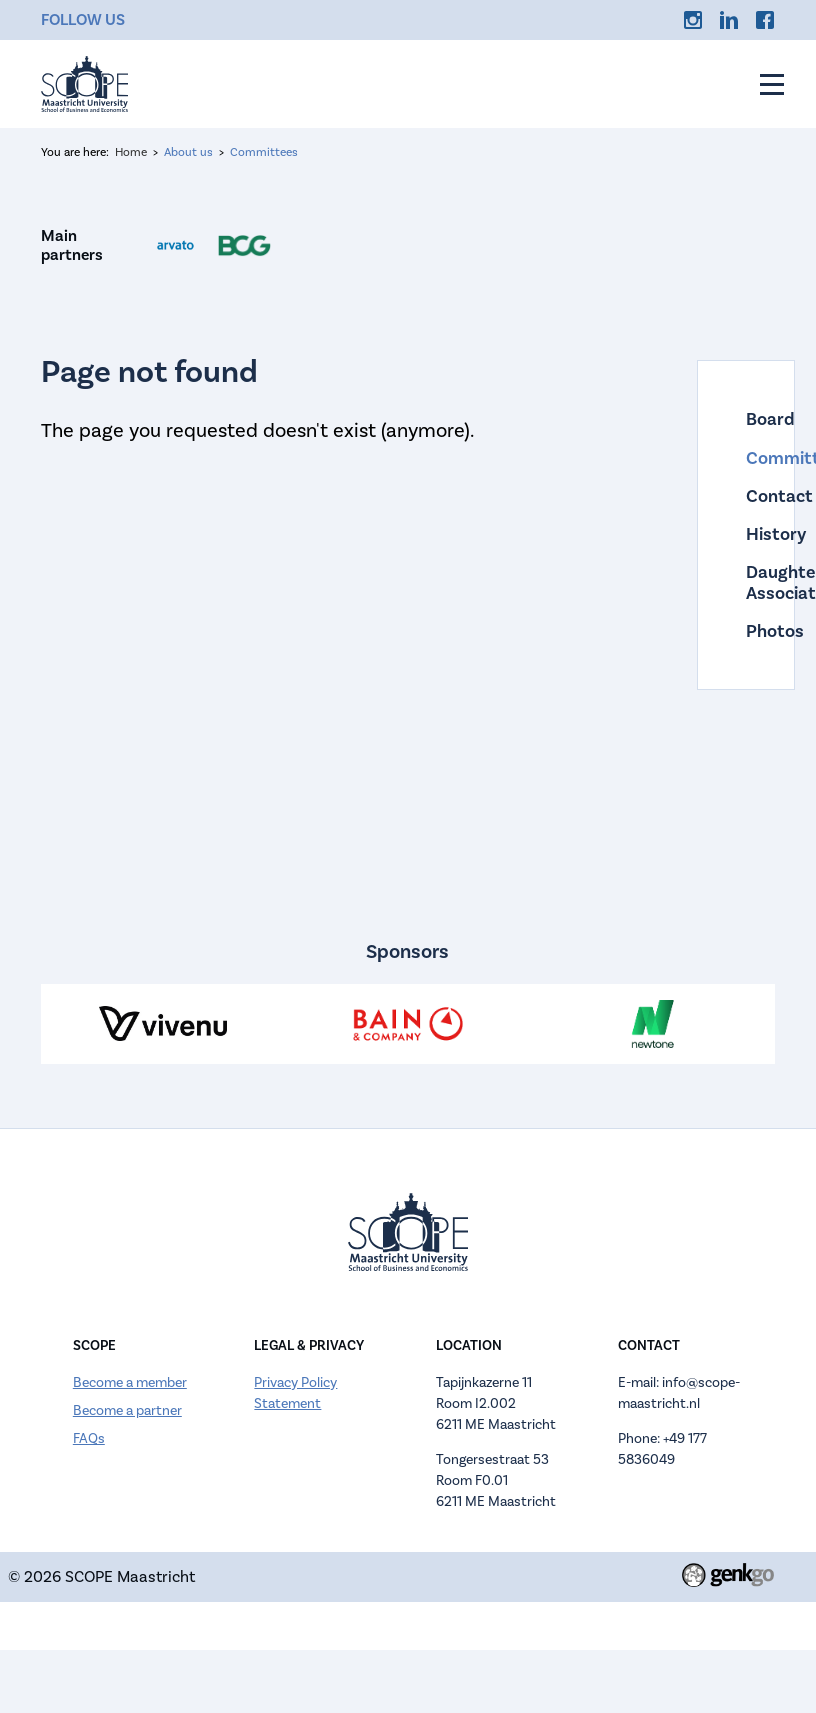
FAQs (89, 1439)
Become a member (130, 1383)
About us (188, 152)
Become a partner (127, 1411)
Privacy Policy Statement (295, 1393)
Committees (264, 152)
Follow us (83, 19)
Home (131, 152)
